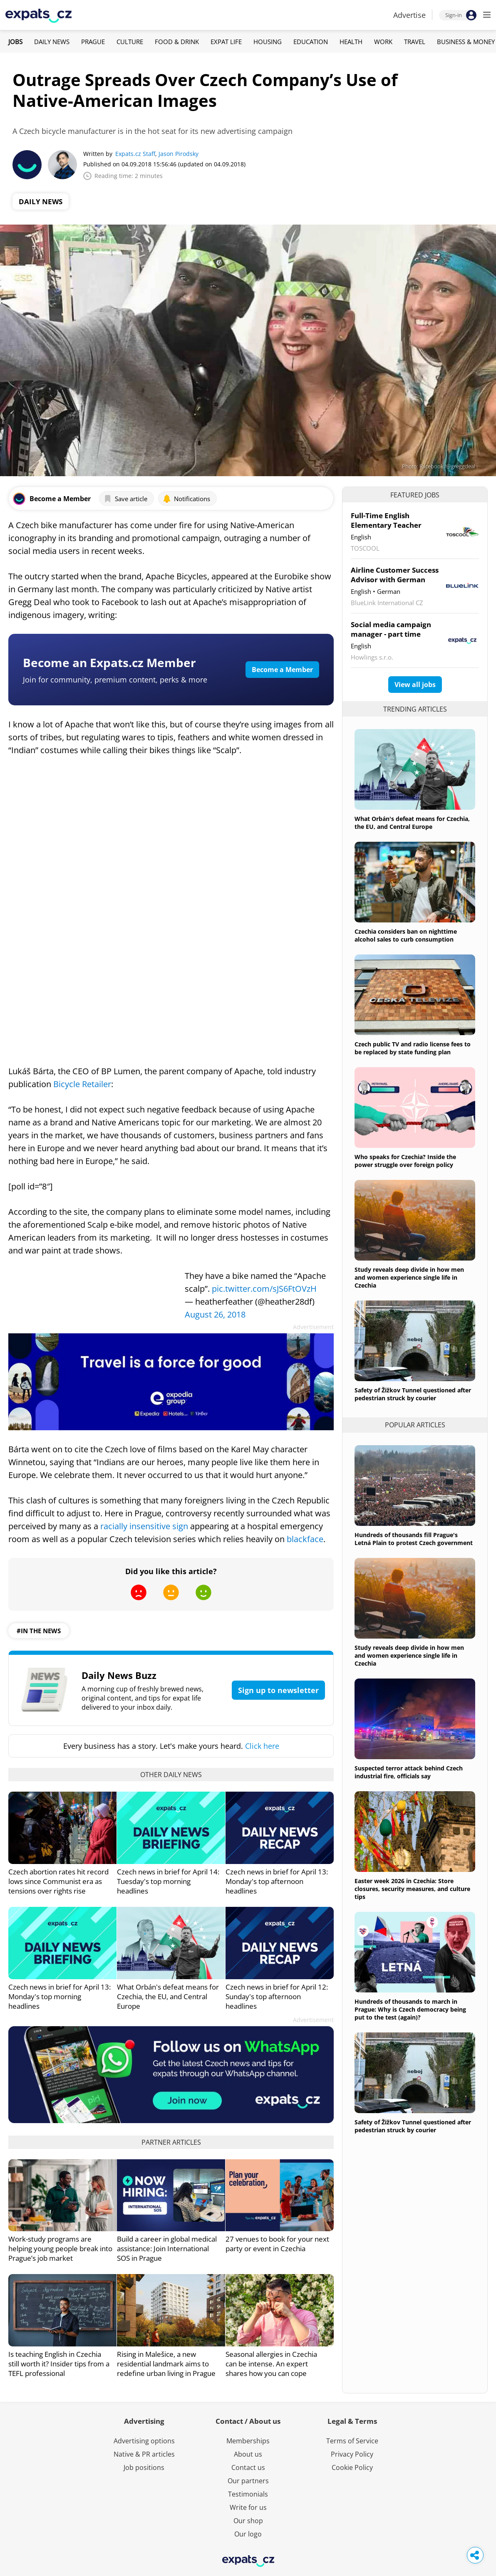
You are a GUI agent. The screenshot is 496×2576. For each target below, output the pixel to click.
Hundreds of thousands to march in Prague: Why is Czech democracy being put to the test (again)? (410, 2009)
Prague (93, 41)
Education (310, 41)
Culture (130, 41)
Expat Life (226, 41)
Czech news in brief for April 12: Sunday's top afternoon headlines (277, 1996)
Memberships (248, 2440)
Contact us (248, 2467)
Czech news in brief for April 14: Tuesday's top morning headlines (168, 1881)
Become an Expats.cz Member (109, 662)
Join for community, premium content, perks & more (115, 680)
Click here (262, 1746)
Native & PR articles (144, 2454)
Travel (414, 41)
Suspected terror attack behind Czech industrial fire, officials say (409, 1772)
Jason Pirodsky (178, 154)
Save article (125, 498)
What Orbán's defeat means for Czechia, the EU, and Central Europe (168, 1996)
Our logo (248, 2534)
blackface (305, 1539)
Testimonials (248, 2494)
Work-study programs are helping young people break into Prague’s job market (60, 2248)
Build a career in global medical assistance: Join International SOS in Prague (167, 2248)
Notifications (186, 498)
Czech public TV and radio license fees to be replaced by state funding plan (413, 1048)
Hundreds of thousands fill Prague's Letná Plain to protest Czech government (414, 1539)
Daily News (51, 41)
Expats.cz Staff (135, 154)
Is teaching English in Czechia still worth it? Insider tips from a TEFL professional (58, 2363)
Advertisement (313, 1327)
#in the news (39, 1631)
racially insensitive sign (144, 1526)
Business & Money (466, 41)
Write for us (248, 2507)
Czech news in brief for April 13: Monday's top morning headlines (59, 1996)
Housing (267, 41)
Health (351, 41)
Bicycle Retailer (82, 1084)
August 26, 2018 (215, 1314)
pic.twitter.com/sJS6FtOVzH (264, 1288)
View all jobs (415, 684)
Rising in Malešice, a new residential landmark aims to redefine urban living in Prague (166, 2363)
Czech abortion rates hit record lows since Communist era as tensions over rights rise (58, 1881)
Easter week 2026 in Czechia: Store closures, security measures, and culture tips (412, 1889)
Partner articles (171, 2142)
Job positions (144, 2467)
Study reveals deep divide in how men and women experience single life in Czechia (409, 1277)
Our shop (248, 2520)
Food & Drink (177, 41)
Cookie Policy (352, 2467)
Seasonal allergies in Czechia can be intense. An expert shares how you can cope (271, 2363)
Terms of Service (352, 2440)
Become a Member (282, 669)
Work (383, 41)
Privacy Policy (352, 2454)
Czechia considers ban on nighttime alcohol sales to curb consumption (406, 935)
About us (248, 2454)
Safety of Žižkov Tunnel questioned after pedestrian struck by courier (413, 1394)
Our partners (248, 2480)
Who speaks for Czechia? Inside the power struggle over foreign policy (405, 1161)
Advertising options (144, 2440)
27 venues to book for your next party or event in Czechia (277, 2243)
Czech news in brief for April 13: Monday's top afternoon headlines (277, 1881)
